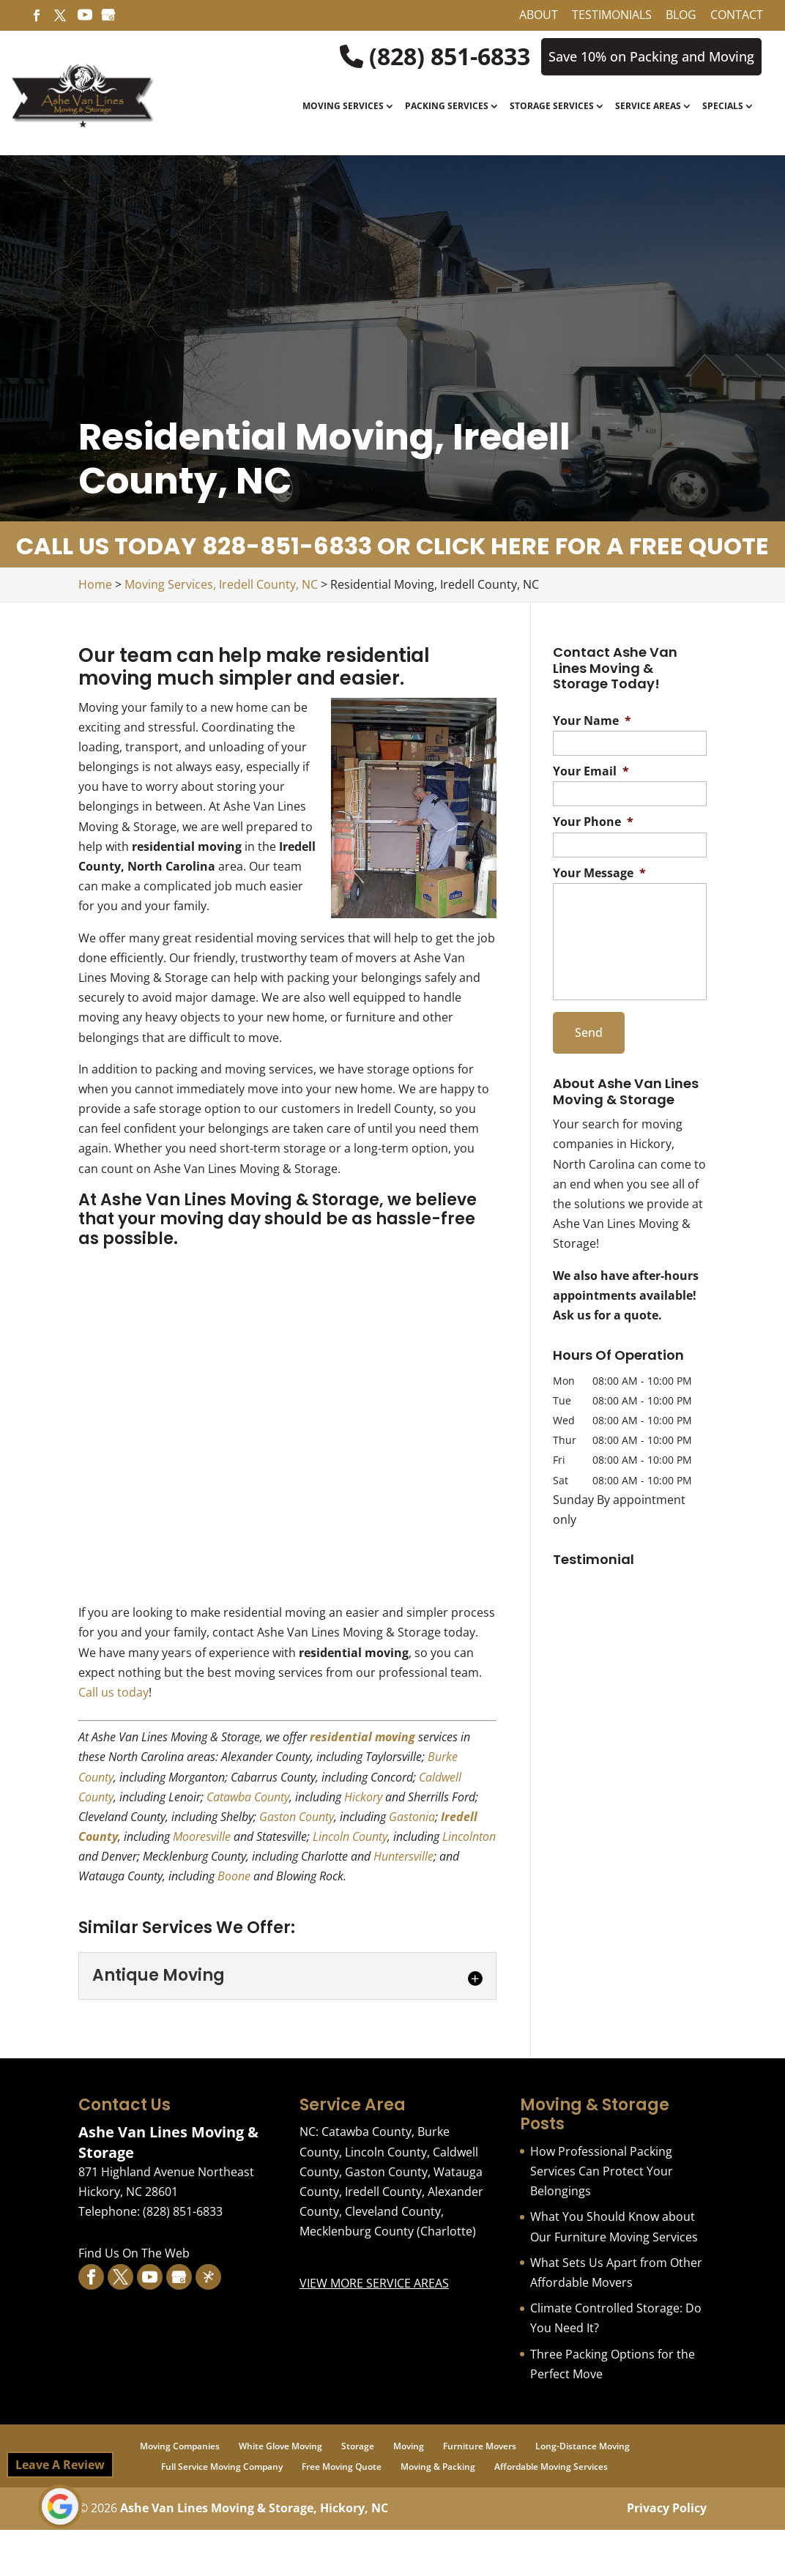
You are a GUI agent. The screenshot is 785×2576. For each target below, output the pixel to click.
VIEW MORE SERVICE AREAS (374, 2283)
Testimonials (612, 16)
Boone (233, 1876)
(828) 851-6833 (435, 56)
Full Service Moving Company (222, 2466)
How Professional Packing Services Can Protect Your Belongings (601, 2171)
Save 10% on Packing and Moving (651, 56)
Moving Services (343, 106)
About (538, 16)
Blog (681, 16)
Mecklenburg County (357, 2231)
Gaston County (296, 1817)
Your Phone (593, 822)
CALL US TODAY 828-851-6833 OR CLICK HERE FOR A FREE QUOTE (392, 545)
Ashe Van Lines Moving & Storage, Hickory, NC (254, 2508)
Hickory (363, 1797)
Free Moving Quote (342, 2466)
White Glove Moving (280, 2446)
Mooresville (202, 1836)
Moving (408, 2446)
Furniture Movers (479, 2446)
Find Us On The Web (134, 2253)
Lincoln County (350, 1836)
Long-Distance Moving (582, 2446)
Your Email (591, 771)
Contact (736, 16)
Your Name (592, 721)
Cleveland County (393, 2211)
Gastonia (412, 1817)
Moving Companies (180, 2446)
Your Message (599, 873)
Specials (722, 106)
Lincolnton (469, 1836)
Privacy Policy (667, 2508)
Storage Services (552, 106)
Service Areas (648, 106)
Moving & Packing (438, 2466)
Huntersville (403, 1856)
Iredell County (383, 2192)
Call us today (113, 1692)
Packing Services (446, 106)
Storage (357, 2446)
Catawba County (248, 1797)
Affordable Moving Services (551, 2466)
